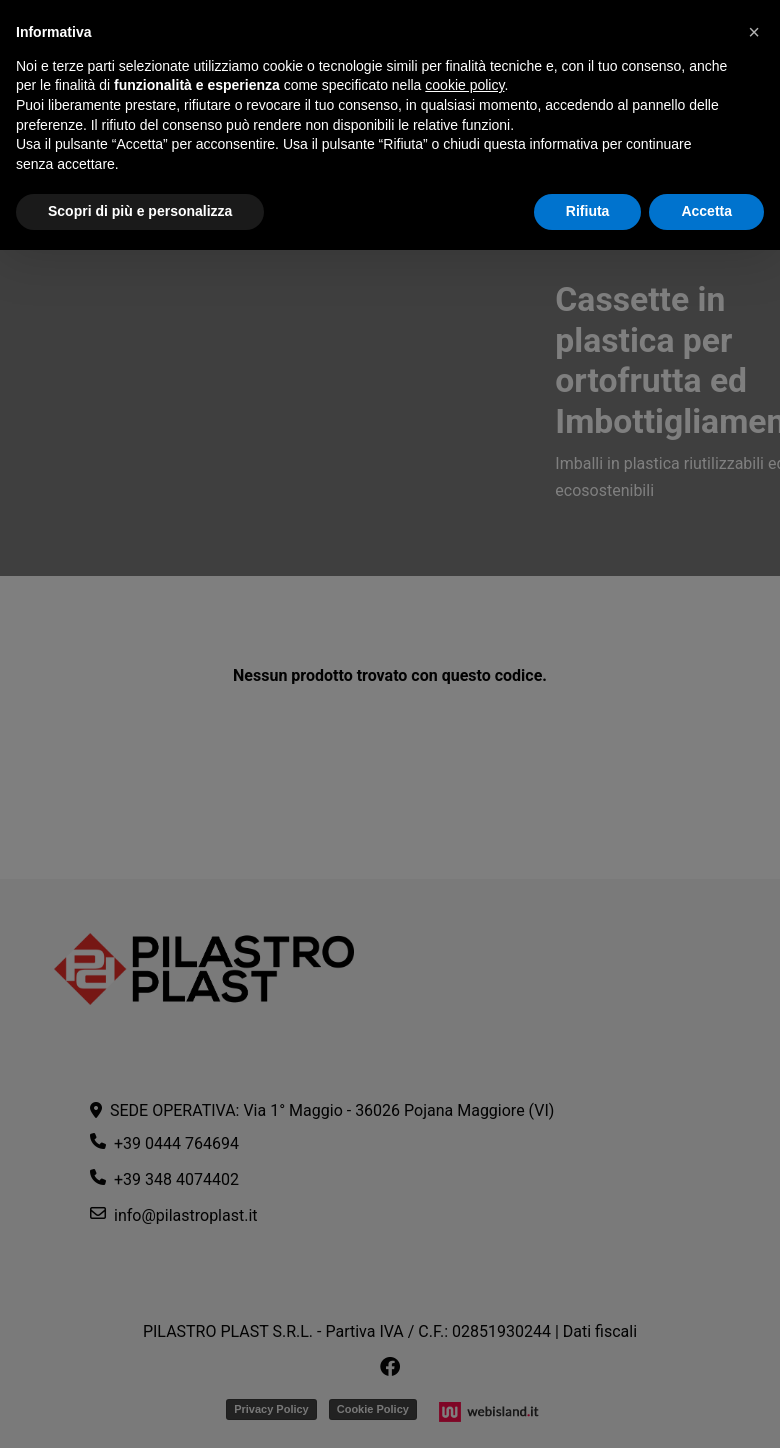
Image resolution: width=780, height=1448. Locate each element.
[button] (754, 32)
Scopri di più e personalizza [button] (140, 211)
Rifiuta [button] (588, 211)
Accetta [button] (706, 211)
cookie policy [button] (464, 85)
